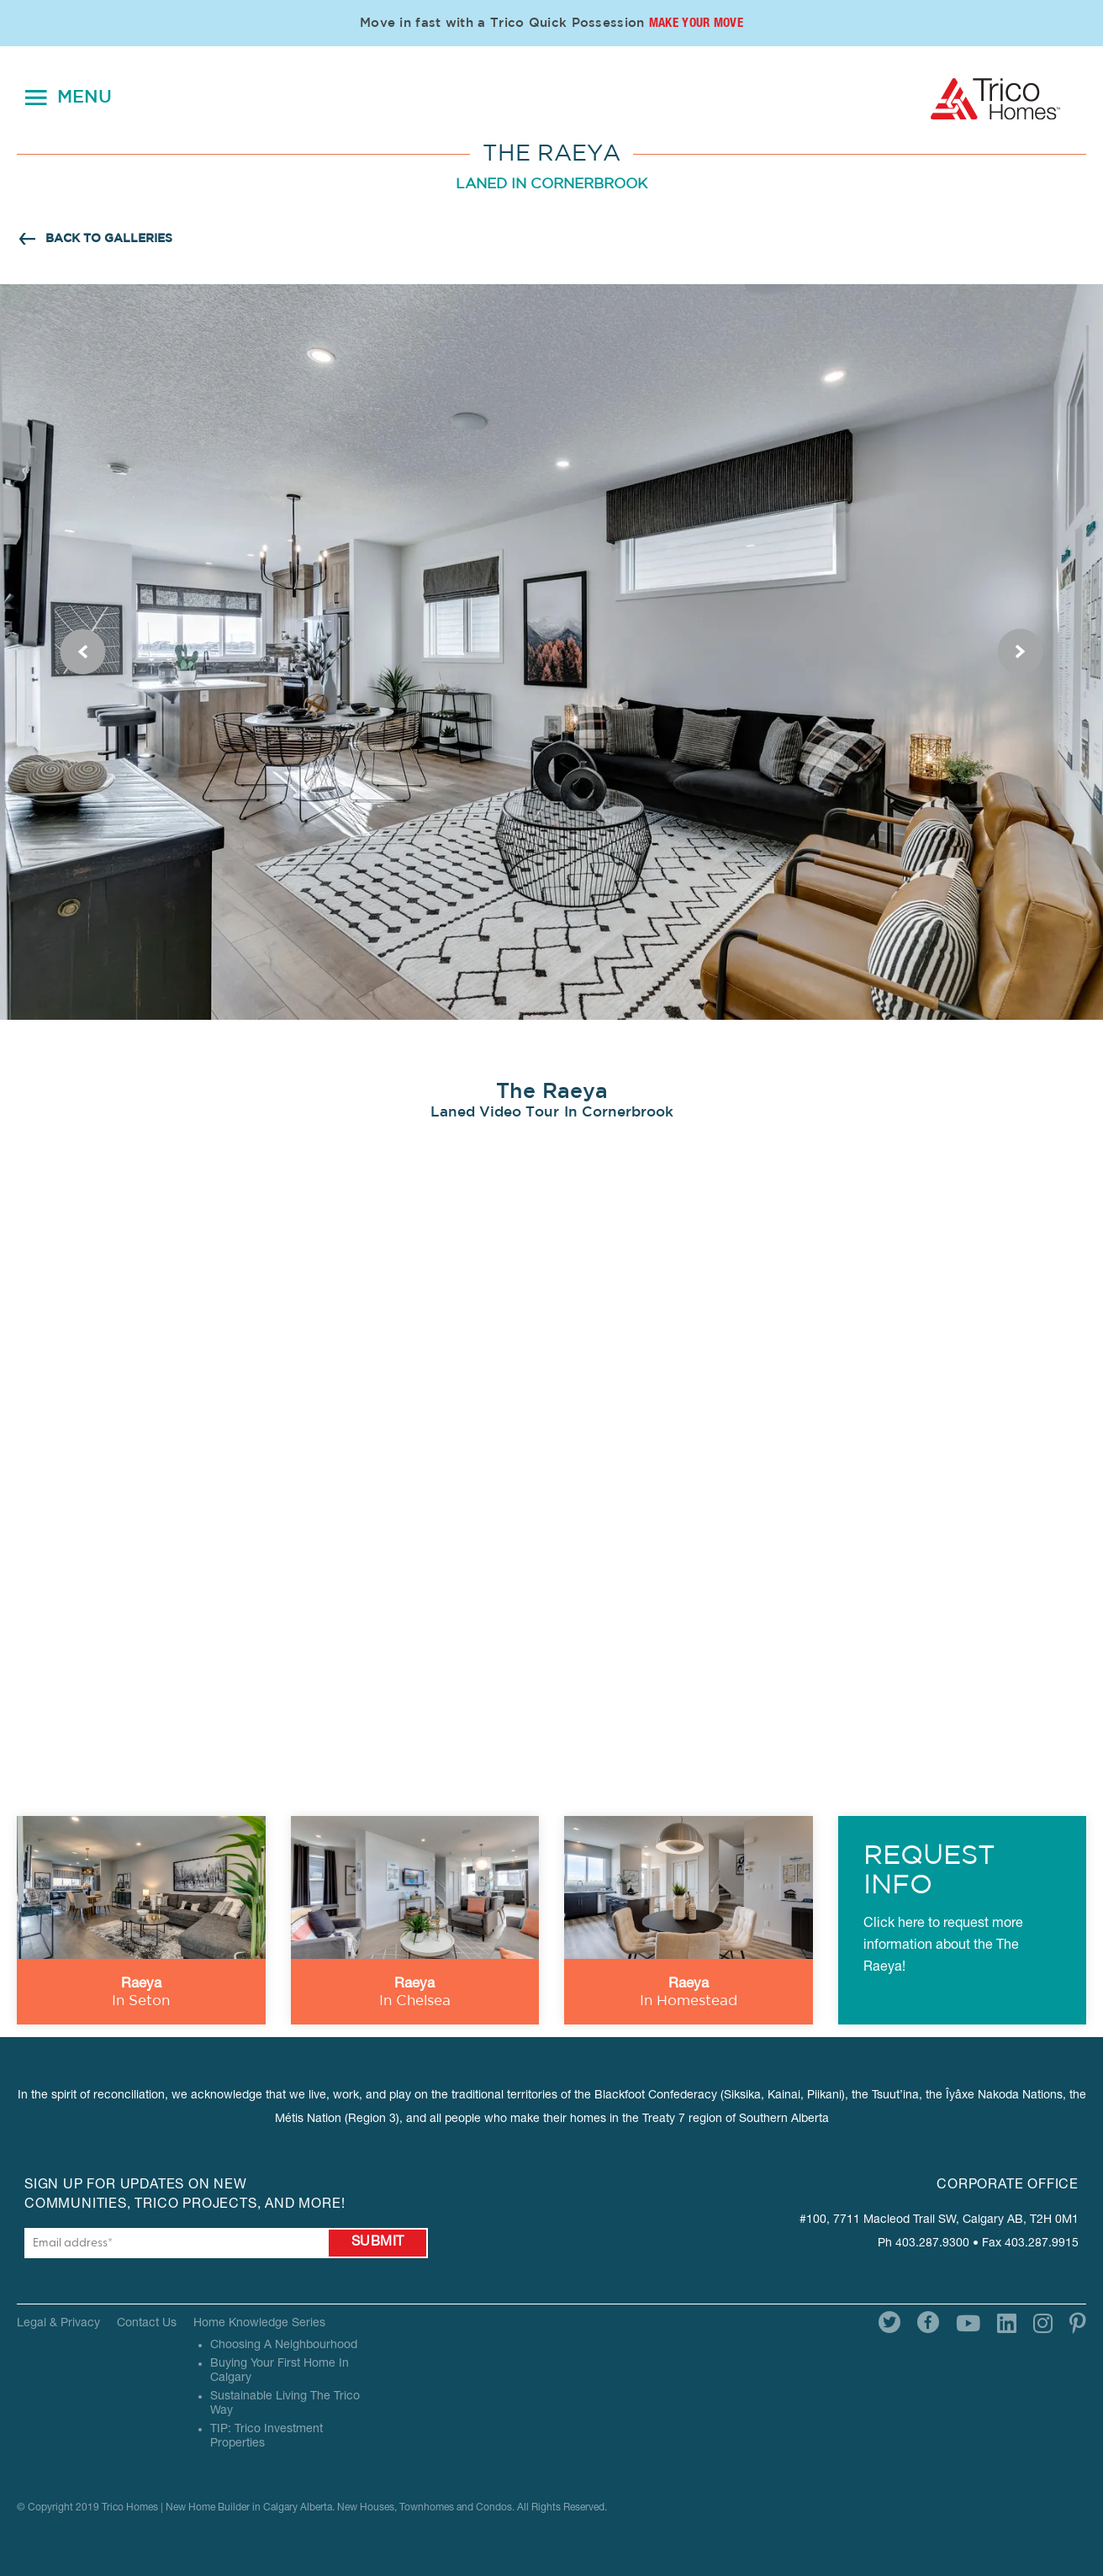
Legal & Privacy (58, 2324)
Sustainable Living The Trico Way (285, 2404)
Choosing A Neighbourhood (283, 2346)
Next (1020, 651)
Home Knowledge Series (259, 2324)
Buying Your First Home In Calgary (279, 2371)
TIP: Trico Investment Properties (266, 2437)
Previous (82, 651)
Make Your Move (696, 24)
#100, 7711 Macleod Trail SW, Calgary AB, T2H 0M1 (939, 2220)
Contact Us (147, 2324)
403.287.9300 (932, 2244)
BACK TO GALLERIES (108, 239)
